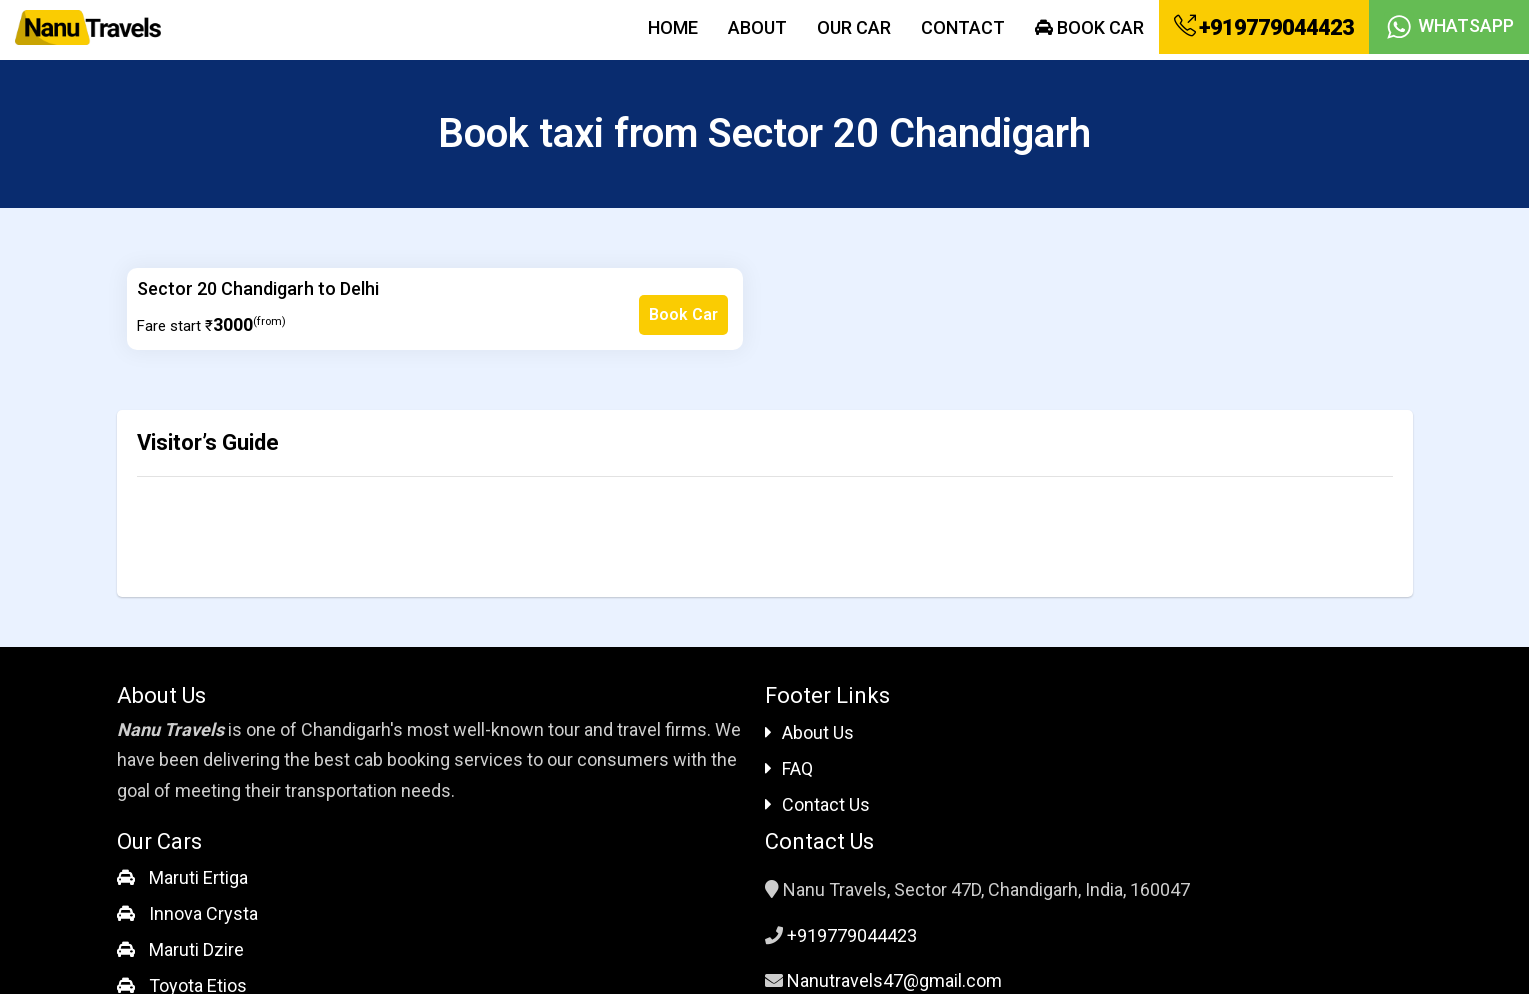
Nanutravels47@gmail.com (894, 980)
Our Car (854, 27)
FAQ (789, 768)
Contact (963, 27)
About (757, 27)
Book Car (1089, 27)
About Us (809, 732)
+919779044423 (1264, 27)
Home (673, 27)
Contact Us (817, 804)
